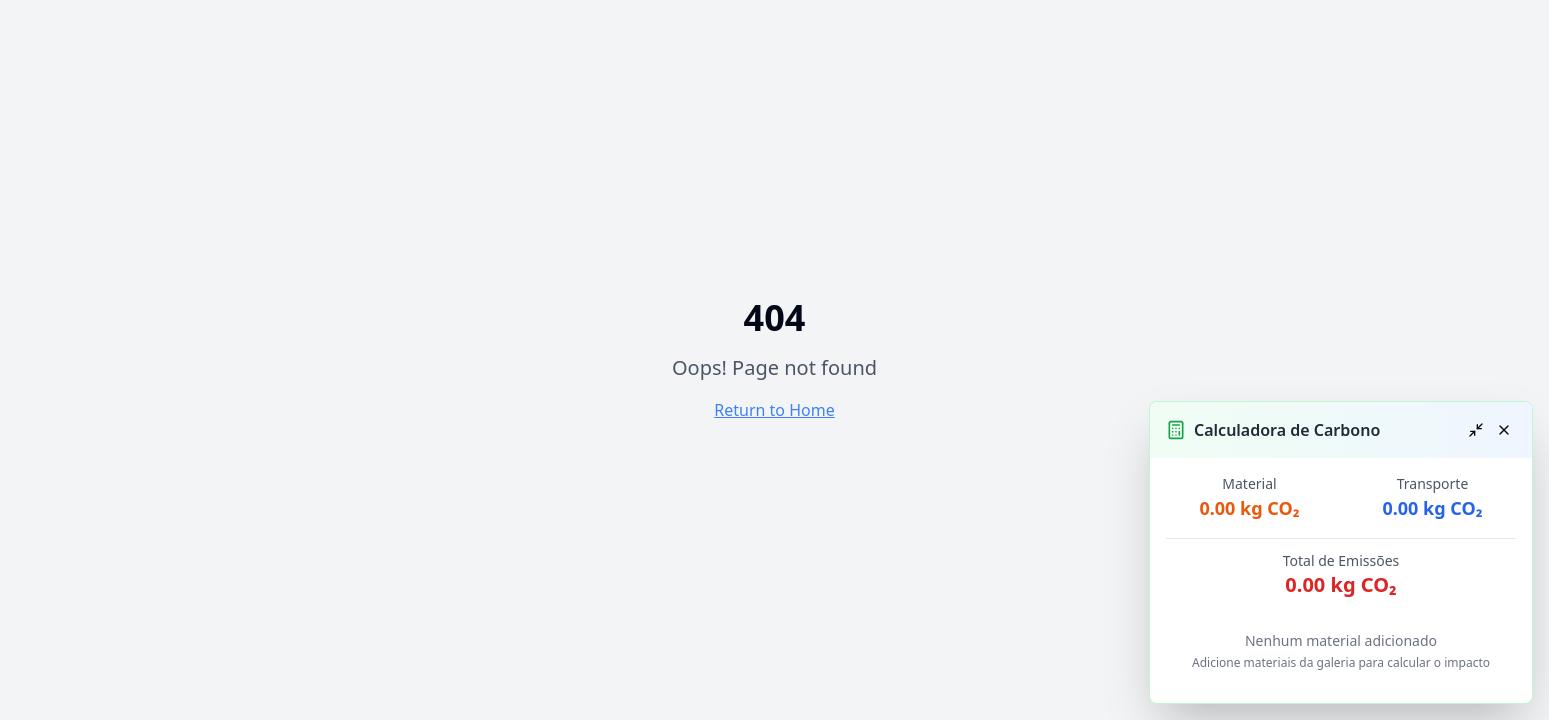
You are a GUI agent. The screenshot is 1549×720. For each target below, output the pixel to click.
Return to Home (774, 410)
